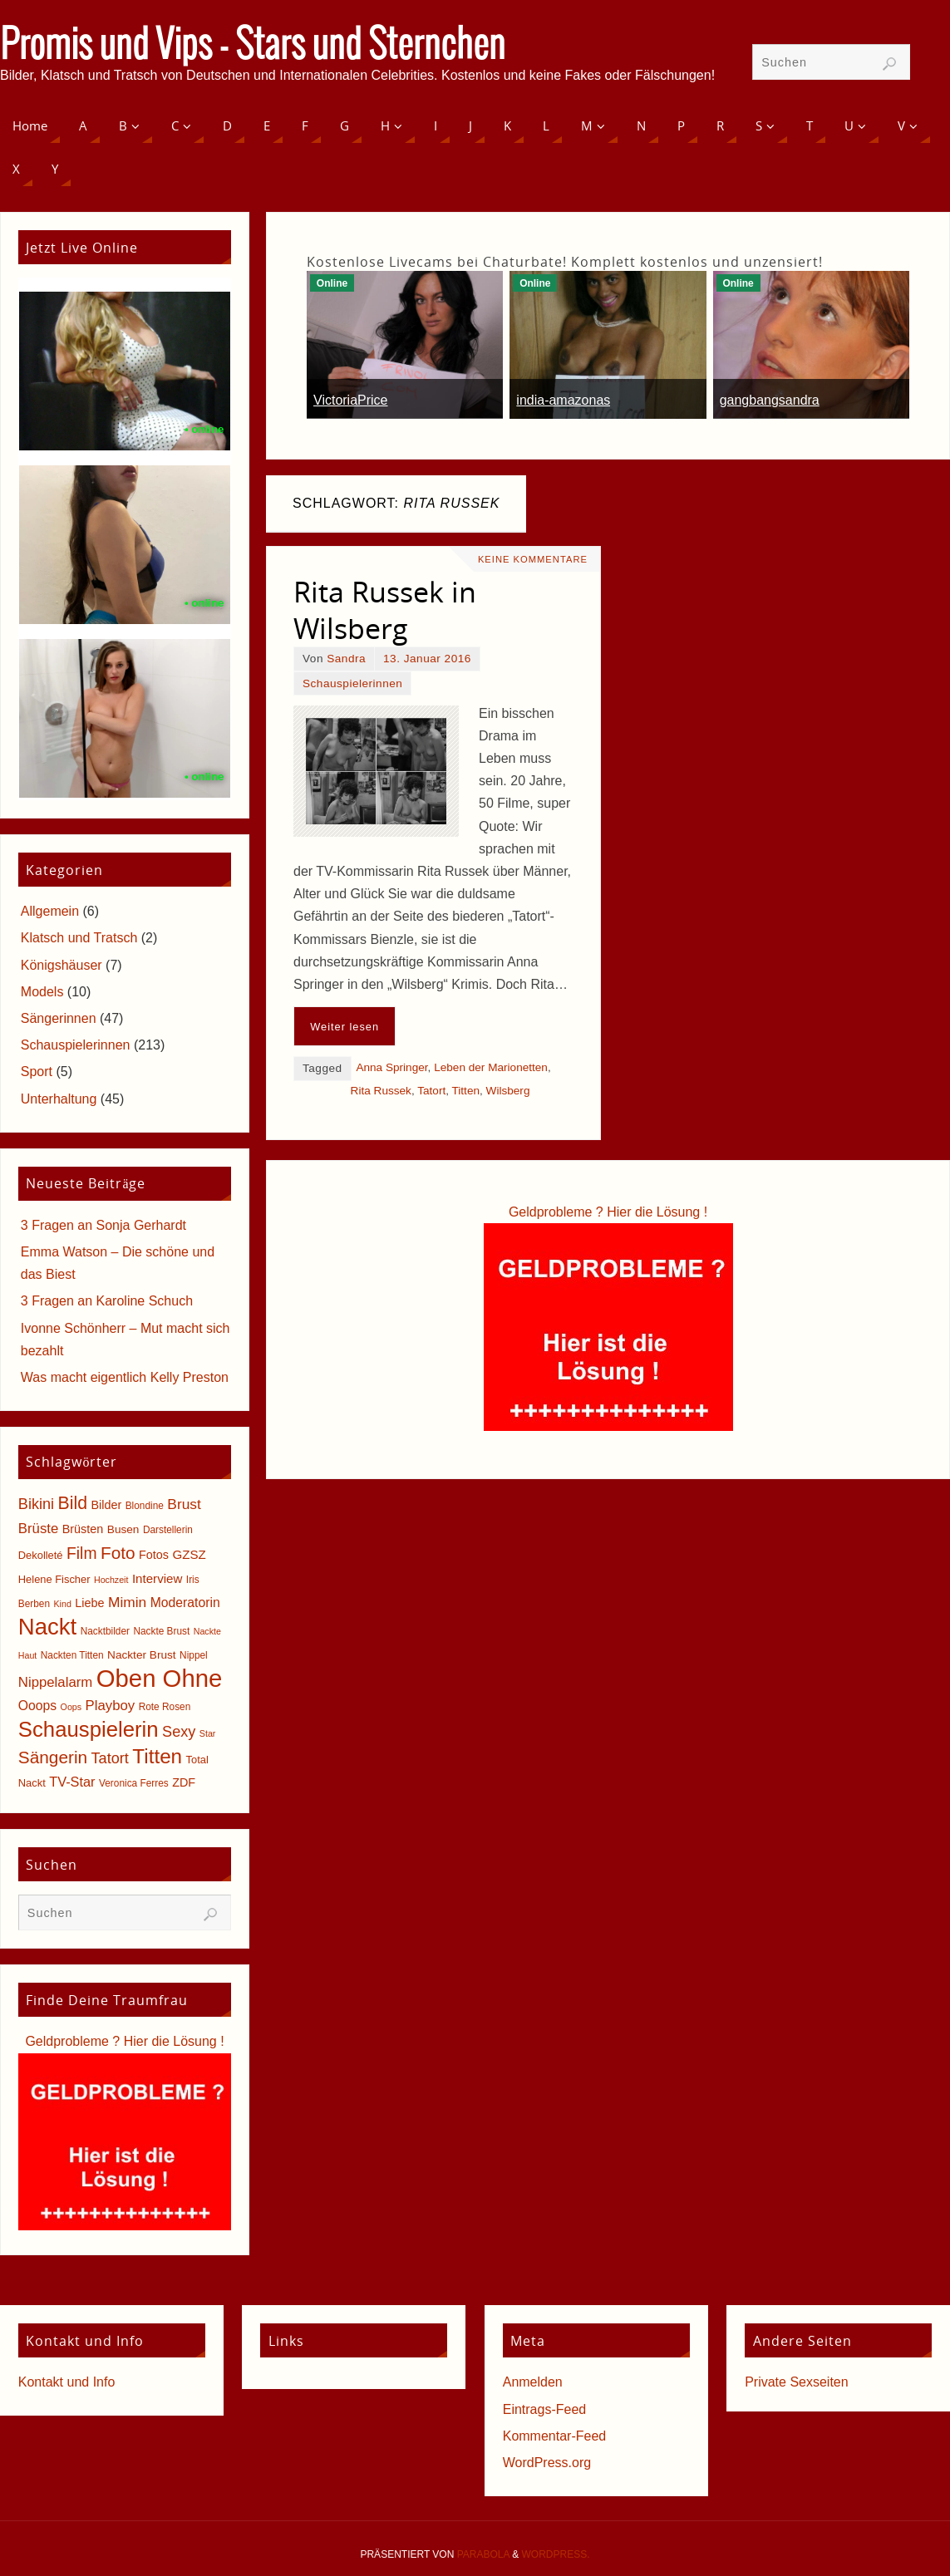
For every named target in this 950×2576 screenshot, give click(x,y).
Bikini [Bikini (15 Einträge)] (36, 1504)
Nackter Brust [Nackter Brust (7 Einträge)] (141, 1655)
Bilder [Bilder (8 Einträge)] (106, 1505)
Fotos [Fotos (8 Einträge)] (154, 1554)
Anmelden (533, 2382)
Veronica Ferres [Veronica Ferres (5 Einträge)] (134, 1783)
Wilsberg (508, 1090)
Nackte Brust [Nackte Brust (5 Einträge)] (161, 1631)
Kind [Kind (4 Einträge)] (62, 1604)
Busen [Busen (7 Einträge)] (123, 1529)
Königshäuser (61, 965)
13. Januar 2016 (427, 658)
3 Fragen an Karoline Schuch (107, 1301)
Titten (466, 1090)
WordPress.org (547, 2463)
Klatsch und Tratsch (79, 938)
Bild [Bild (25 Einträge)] (72, 1503)
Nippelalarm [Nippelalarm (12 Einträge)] (55, 1682)
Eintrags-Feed (545, 2409)
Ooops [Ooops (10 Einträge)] (37, 1705)
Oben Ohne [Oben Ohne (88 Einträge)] (159, 1678)
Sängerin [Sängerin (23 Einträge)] (52, 1757)
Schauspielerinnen (352, 683)
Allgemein (50, 911)
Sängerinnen (58, 1018)
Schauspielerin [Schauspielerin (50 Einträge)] (88, 1729)
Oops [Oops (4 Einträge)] (71, 1707)
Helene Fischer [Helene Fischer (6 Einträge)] (54, 1579)
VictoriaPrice (350, 400)
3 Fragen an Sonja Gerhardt (103, 1225)
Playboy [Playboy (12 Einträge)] (110, 1705)
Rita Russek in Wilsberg (384, 610)
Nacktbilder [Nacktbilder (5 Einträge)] (105, 1631)
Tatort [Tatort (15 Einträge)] (110, 1758)
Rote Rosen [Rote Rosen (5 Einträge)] (165, 1707)
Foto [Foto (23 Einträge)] (118, 1552)
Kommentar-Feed (555, 2436)
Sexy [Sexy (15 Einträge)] (178, 1731)
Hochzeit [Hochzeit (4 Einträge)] (111, 1580)
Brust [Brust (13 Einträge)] (184, 1504)
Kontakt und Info (67, 2382)
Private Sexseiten (797, 2382)
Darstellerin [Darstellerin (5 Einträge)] (168, 1530)
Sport (36, 1071)
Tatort (431, 1090)
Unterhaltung (59, 1099)
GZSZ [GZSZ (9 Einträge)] (188, 1554)
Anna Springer (391, 1067)
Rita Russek (381, 1090)
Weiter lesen (344, 1026)
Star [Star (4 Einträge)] (207, 1733)
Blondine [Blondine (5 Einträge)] (145, 1506)
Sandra (346, 658)
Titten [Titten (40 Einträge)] (157, 1756)
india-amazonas (563, 400)
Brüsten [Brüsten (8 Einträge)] (83, 1529)
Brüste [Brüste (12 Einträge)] (38, 1528)
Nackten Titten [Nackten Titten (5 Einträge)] (72, 1655)
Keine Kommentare (533, 559)
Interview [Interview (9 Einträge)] (157, 1578)
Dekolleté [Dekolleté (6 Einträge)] (40, 1555)
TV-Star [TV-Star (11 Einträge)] (72, 1781)
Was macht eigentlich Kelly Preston (125, 1377)
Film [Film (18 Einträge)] (81, 1553)
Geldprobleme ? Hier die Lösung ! (608, 1212)
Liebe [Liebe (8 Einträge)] (89, 1603)
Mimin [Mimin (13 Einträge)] (127, 1602)
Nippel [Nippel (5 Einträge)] (194, 1655)
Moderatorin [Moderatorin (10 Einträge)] (185, 1602)
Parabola (483, 2554)
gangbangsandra (770, 400)
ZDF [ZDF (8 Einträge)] (183, 1782)
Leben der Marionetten (491, 1067)
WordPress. (556, 2554)
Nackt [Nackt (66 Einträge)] (47, 1626)
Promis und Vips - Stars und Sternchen (252, 46)
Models (42, 992)
